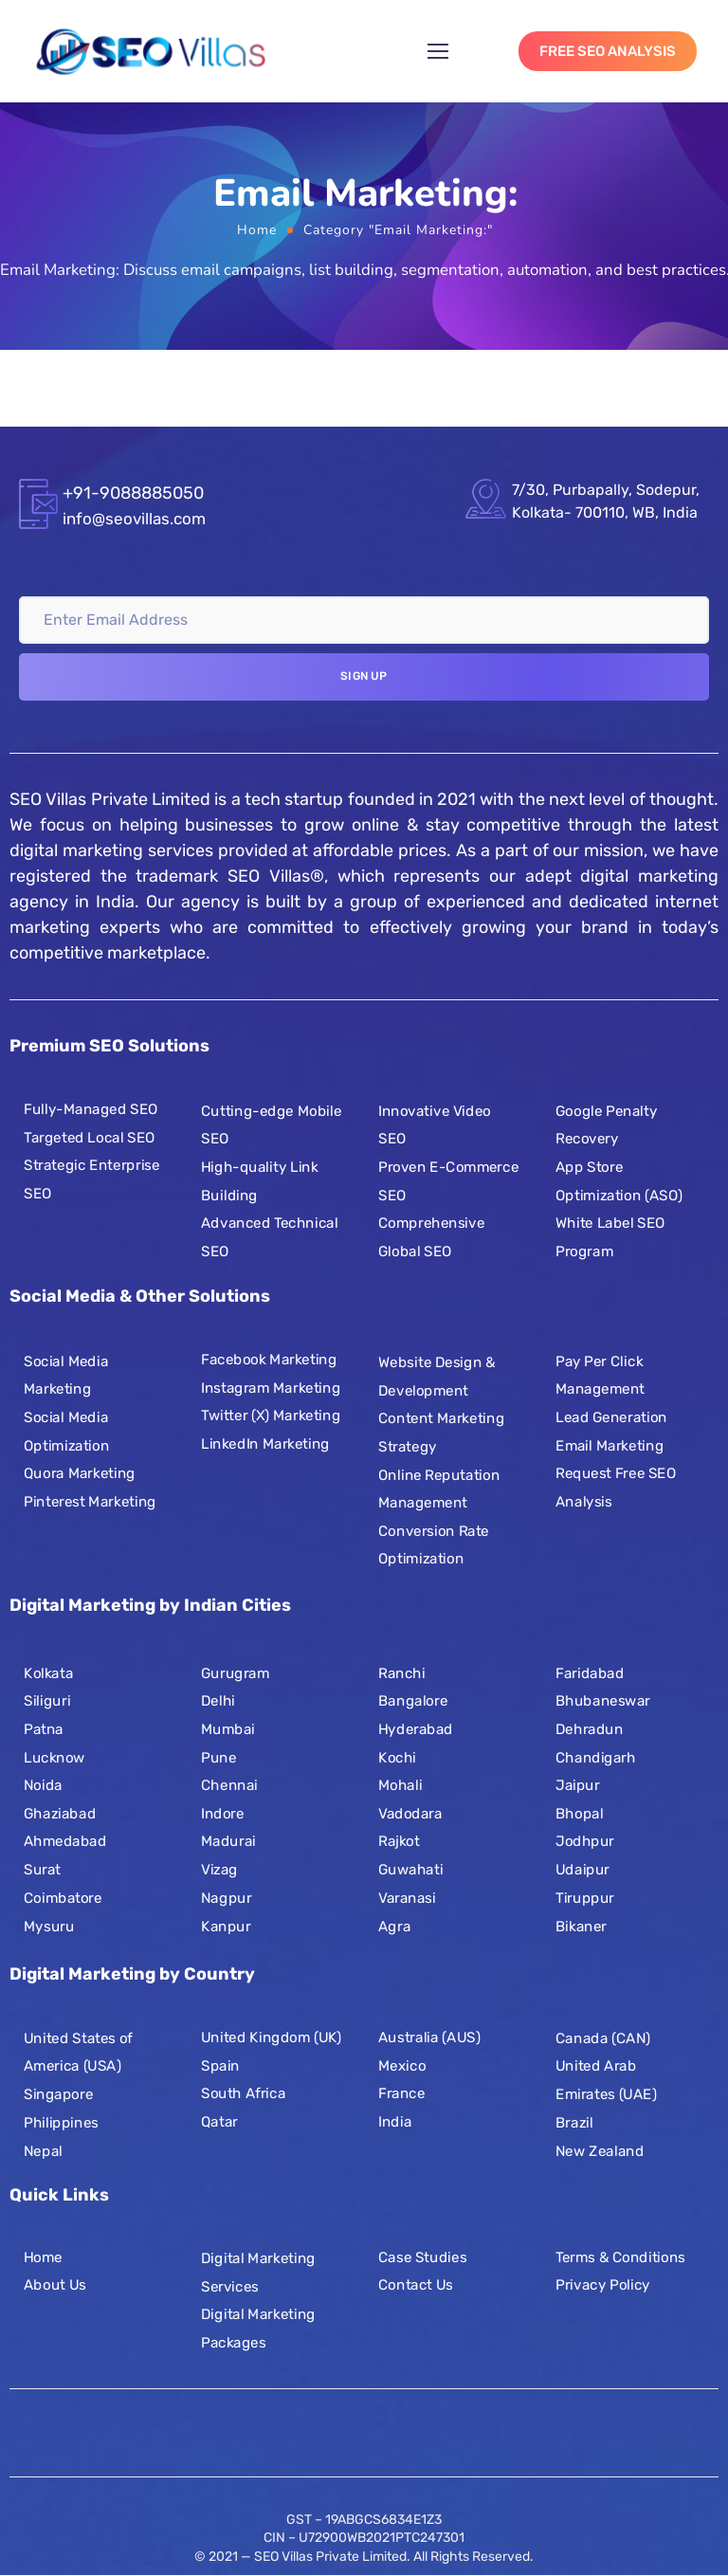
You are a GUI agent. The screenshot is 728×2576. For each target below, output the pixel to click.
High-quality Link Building (259, 1180)
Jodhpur (584, 1841)
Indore (223, 1813)
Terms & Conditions (620, 2256)
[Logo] (151, 51)
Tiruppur (584, 1898)
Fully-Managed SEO (91, 1108)
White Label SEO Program (610, 1236)
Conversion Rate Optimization (433, 1544)
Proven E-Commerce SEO (448, 1180)
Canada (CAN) (602, 2038)
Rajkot (399, 1841)
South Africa (243, 2093)
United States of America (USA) (78, 2052)
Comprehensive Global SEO (431, 1236)
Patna (44, 1729)
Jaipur (577, 1785)
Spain (220, 2065)
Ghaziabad (60, 1813)
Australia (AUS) (429, 2037)
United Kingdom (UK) (271, 2037)
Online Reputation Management (439, 1488)
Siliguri (47, 1700)
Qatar (219, 2121)
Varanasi (407, 1898)
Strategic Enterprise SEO (91, 1179)
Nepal (43, 2150)
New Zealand (599, 2150)
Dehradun (589, 1729)
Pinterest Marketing (90, 1500)
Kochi (397, 1757)
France (401, 2093)
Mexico (402, 2065)
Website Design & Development (437, 1376)
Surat (42, 1869)
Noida (43, 1785)
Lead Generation (611, 1416)
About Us (55, 2284)
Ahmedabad (65, 1841)
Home (257, 230)
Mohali (400, 1785)
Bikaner (581, 1925)
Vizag (219, 1869)
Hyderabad (415, 1729)
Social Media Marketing (66, 1375)
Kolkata (48, 1673)
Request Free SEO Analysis (615, 1487)
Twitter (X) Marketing (270, 1415)
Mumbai (228, 1729)
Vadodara (410, 1813)
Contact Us (415, 2284)
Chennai (229, 1785)
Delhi (218, 1700)
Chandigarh (595, 1757)
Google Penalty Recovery (606, 1124)
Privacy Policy (602, 2284)
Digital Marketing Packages (258, 2328)
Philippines (61, 2121)
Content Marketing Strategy (441, 1432)
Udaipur (582, 1869)
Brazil (574, 2121)
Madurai (228, 1841)
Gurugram (235, 1673)
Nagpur (226, 1898)
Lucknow (54, 1757)
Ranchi (401, 1673)
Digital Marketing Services (258, 2272)
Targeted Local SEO (89, 1136)
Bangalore (412, 1700)
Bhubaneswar (602, 1700)
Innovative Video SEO (434, 1124)
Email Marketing (609, 1444)
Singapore (58, 2094)
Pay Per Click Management (600, 1375)
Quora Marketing (80, 1473)
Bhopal (579, 1813)
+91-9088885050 (133, 493)
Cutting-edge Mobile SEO (271, 1124)
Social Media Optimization (66, 1430)
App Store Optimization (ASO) (618, 1180)
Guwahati (410, 1869)
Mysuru (49, 1925)
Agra (394, 1925)
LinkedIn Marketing (265, 1443)
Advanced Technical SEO (269, 1236)
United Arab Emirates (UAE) (605, 2080)
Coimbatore (63, 1898)
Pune (218, 1757)
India (394, 2121)
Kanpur (225, 1925)
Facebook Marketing (269, 1358)
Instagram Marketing (270, 1387)
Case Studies (422, 2256)
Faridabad (589, 1673)
